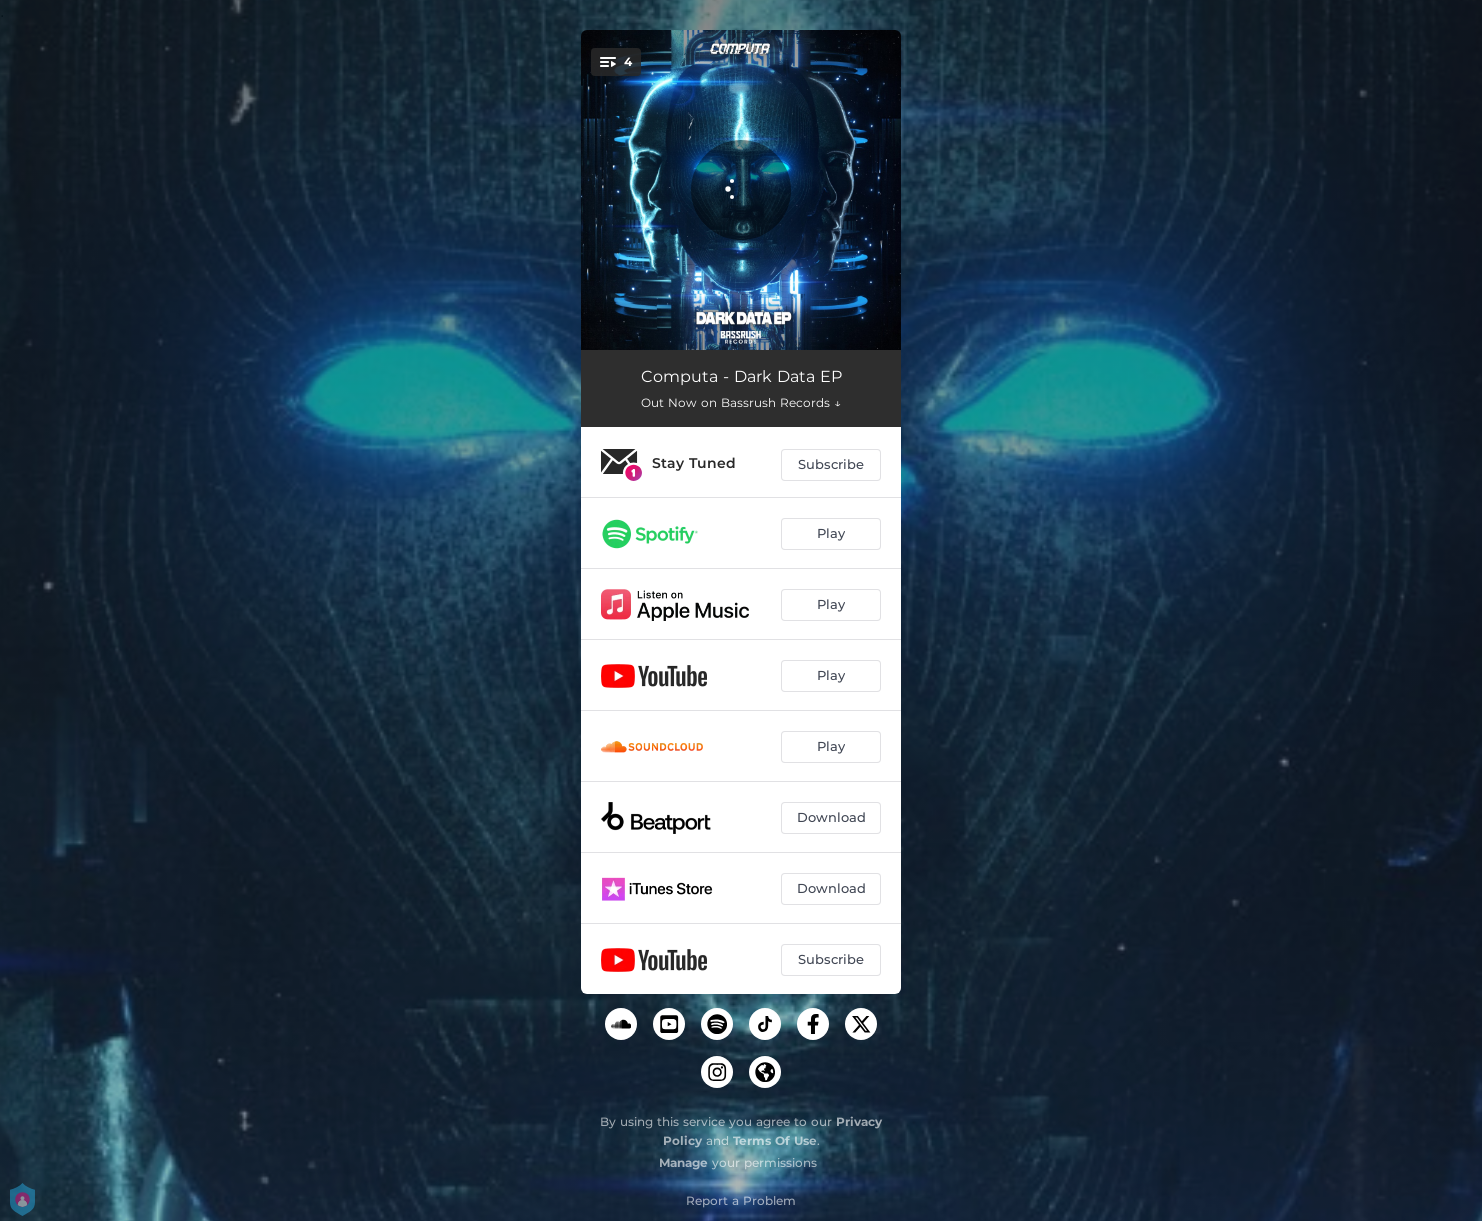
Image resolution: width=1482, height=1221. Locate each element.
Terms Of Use (775, 1140)
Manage (683, 1162)
